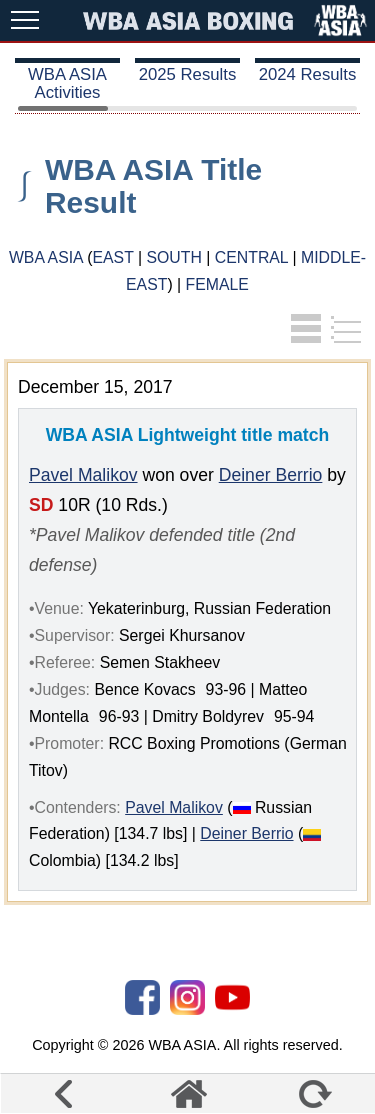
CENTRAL (251, 257)
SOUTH (173, 257)
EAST (112, 257)
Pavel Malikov (83, 475)
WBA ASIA (46, 257)
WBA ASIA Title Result (153, 186)
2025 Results (188, 74)
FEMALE (217, 284)
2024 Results (308, 74)
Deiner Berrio (271, 475)
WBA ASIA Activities (67, 83)
